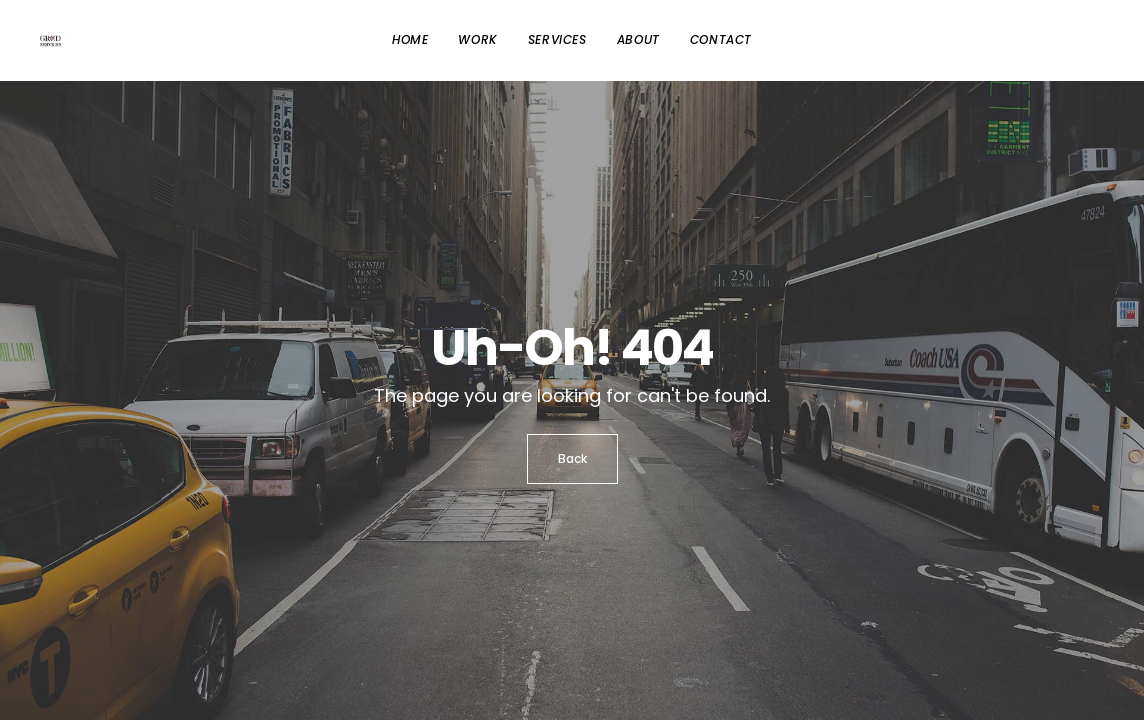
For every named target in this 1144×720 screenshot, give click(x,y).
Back (572, 458)
